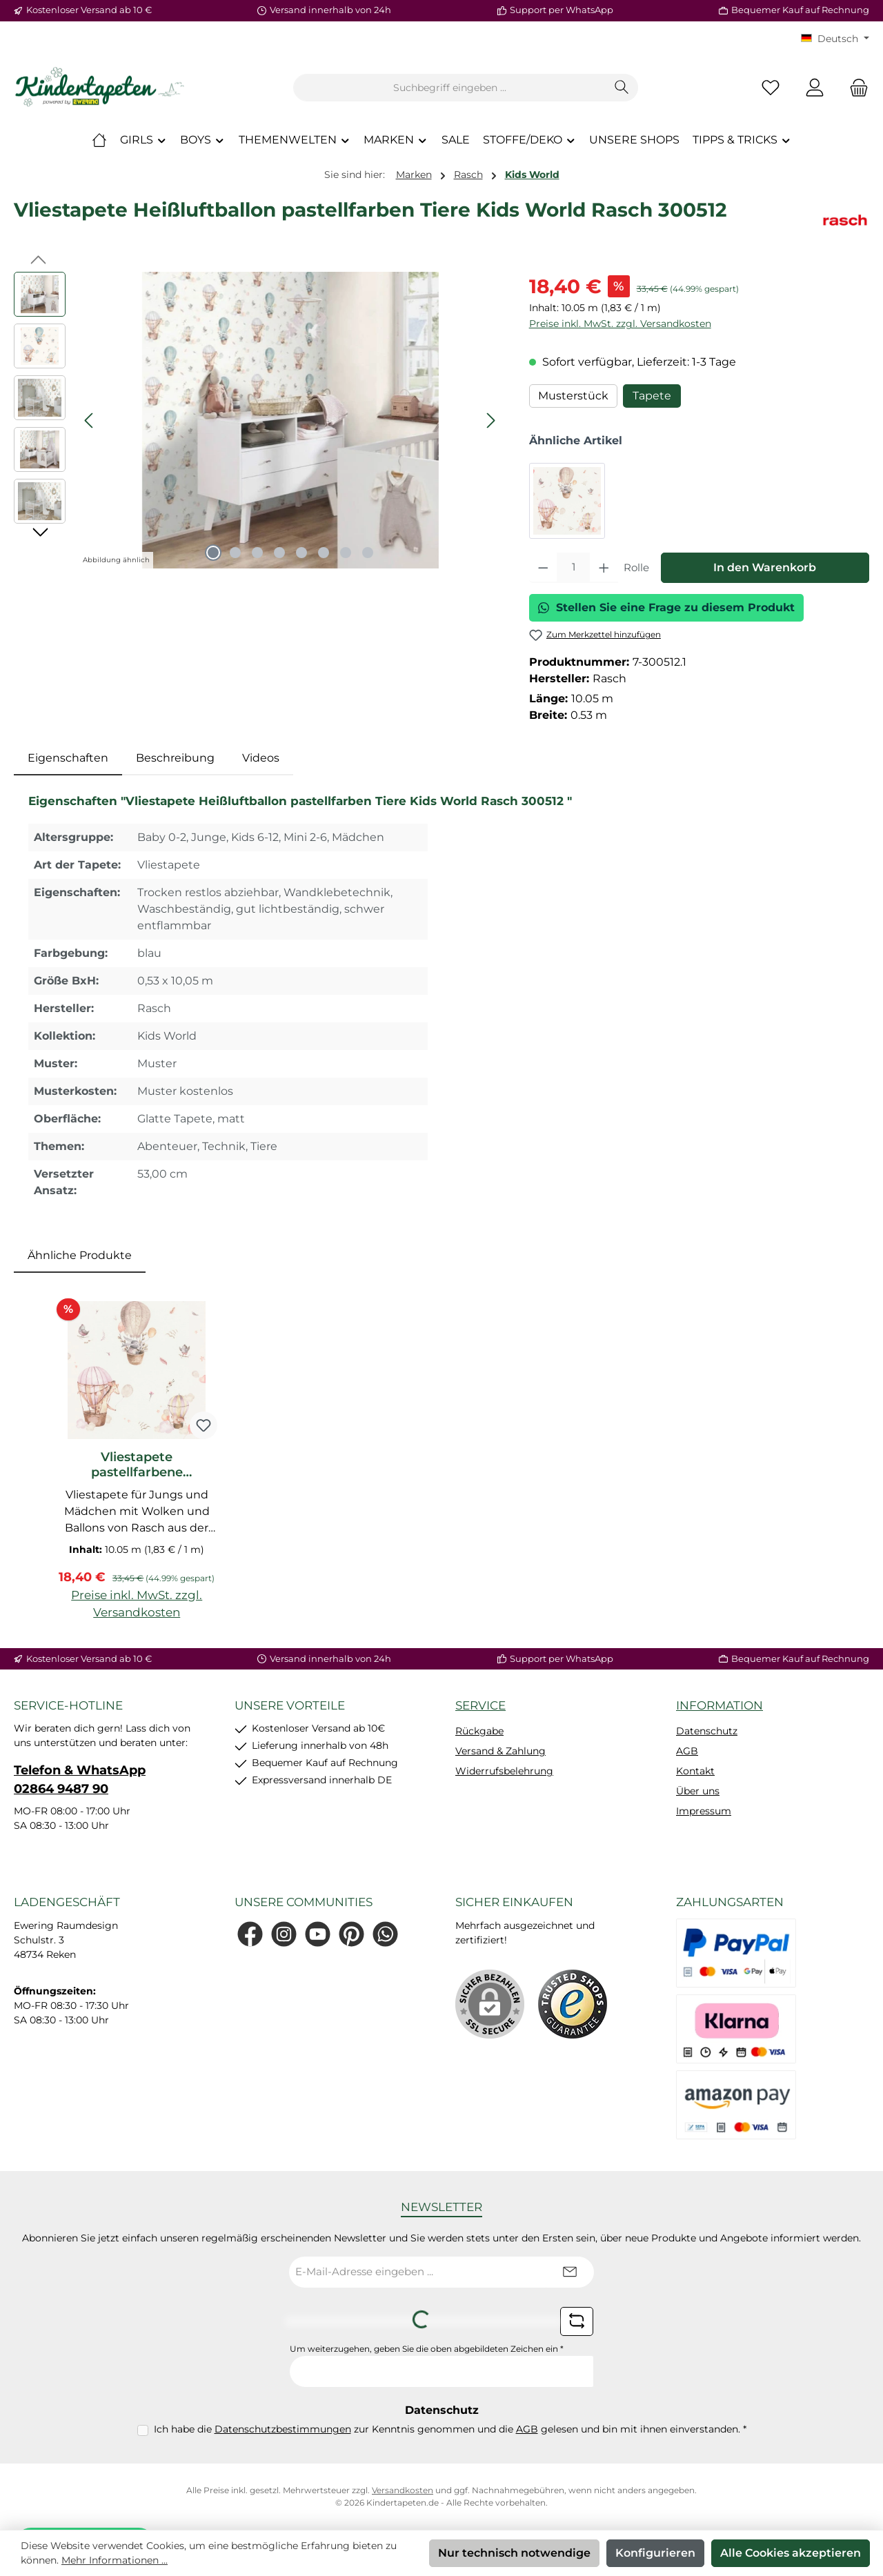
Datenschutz (706, 1731)
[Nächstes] (490, 420)
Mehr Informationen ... (114, 2560)
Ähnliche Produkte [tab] (80, 1255)
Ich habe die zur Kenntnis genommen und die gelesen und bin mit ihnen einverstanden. (450, 2429)
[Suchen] (622, 87)
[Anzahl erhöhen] (604, 568)
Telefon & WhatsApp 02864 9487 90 (80, 1779)
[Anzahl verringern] (543, 568)
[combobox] (449, 87)
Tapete (652, 395)
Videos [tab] (260, 757)
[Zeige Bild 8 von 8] (367, 552)
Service (480, 1705)
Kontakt (695, 1771)
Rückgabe (479, 1731)
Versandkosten (402, 2490)
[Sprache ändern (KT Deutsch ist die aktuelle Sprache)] (835, 38)
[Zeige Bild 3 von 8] (257, 552)
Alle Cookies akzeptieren (790, 2552)
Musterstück (573, 395)
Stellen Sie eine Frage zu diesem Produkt (666, 607)
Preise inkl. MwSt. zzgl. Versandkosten (620, 323)
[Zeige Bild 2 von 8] (235, 552)
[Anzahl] (573, 568)
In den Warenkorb (764, 567)
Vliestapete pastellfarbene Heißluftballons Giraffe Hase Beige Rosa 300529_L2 (136, 1464)
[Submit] (570, 2272)
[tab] (68, 758)
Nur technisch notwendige (514, 2552)
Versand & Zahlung (500, 1751)
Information (719, 1705)
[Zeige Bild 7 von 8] (345, 552)
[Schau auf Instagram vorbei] (283, 1934)
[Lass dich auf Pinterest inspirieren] (351, 1934)
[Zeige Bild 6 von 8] (323, 552)
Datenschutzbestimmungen (283, 2429)
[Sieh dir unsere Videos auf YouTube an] (317, 1934)
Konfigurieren (655, 2552)
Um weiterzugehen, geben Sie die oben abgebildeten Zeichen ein (427, 2349)
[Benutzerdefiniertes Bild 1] (572, 2004)
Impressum (703, 1811)
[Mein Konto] (814, 88)
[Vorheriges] (89, 420)
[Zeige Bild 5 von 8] (301, 552)
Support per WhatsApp (561, 9)
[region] (257, 420)
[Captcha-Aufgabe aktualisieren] (576, 2321)
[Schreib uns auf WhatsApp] (385, 1934)
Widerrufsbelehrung (504, 1771)
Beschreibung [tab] (175, 757)
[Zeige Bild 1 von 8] (213, 552)
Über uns (698, 1791)
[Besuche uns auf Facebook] (250, 1934)
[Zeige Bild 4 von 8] (279, 552)
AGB (687, 1751)
